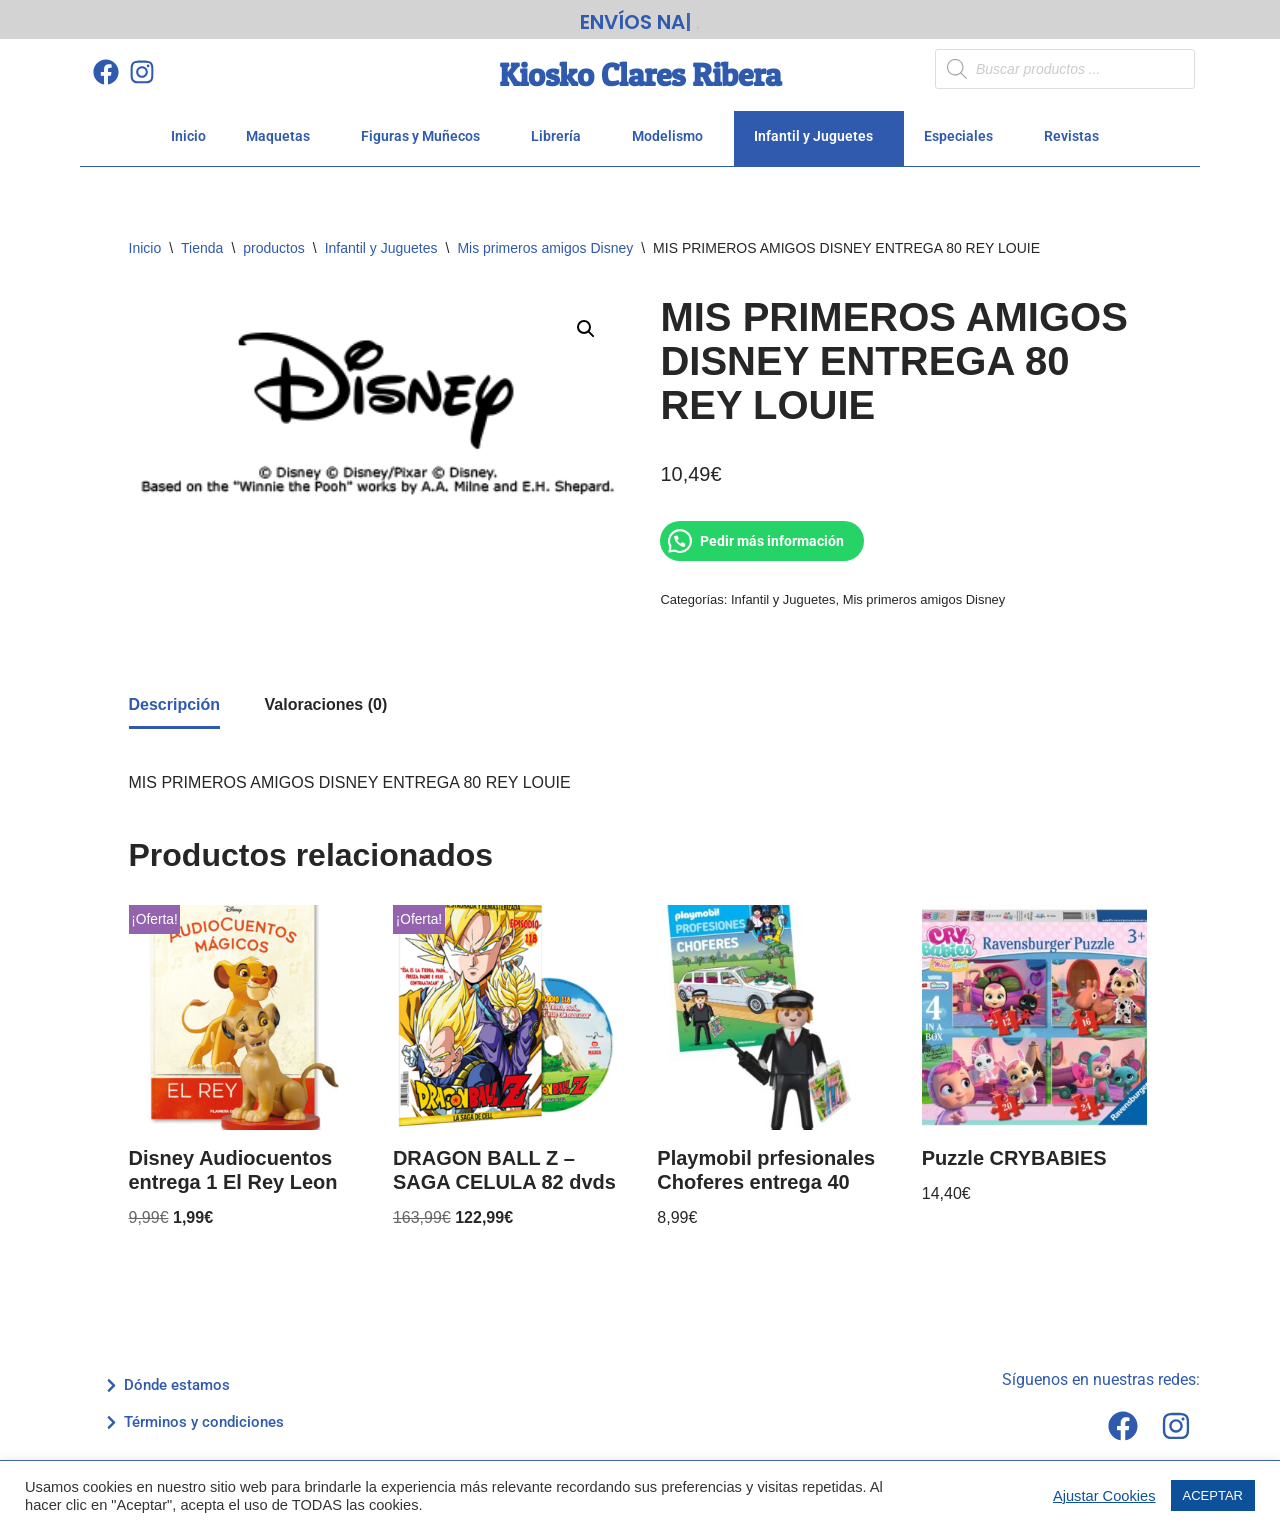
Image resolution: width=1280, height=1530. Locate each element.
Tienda (202, 248)
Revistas (1077, 136)
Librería (561, 136)
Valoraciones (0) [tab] (326, 704)
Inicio (188, 136)
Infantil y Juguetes (819, 136)
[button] (586, 329)
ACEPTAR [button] (1213, 1495)
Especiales (964, 136)
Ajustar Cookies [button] (1104, 1496)
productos (273, 248)
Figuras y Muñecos (426, 136)
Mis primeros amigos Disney (545, 248)
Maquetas (283, 136)
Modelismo (673, 136)
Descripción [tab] (175, 704)
